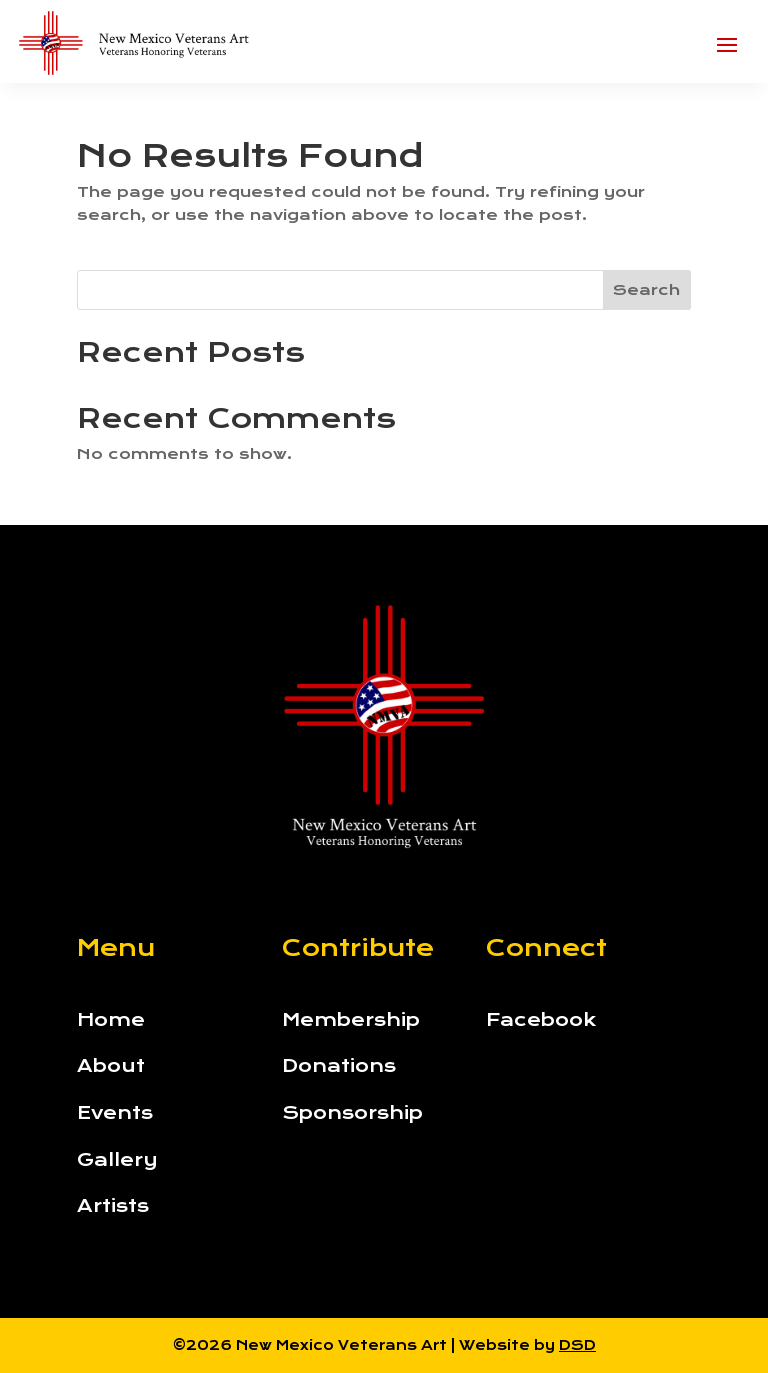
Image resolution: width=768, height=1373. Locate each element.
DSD (577, 1345)
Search (646, 290)
